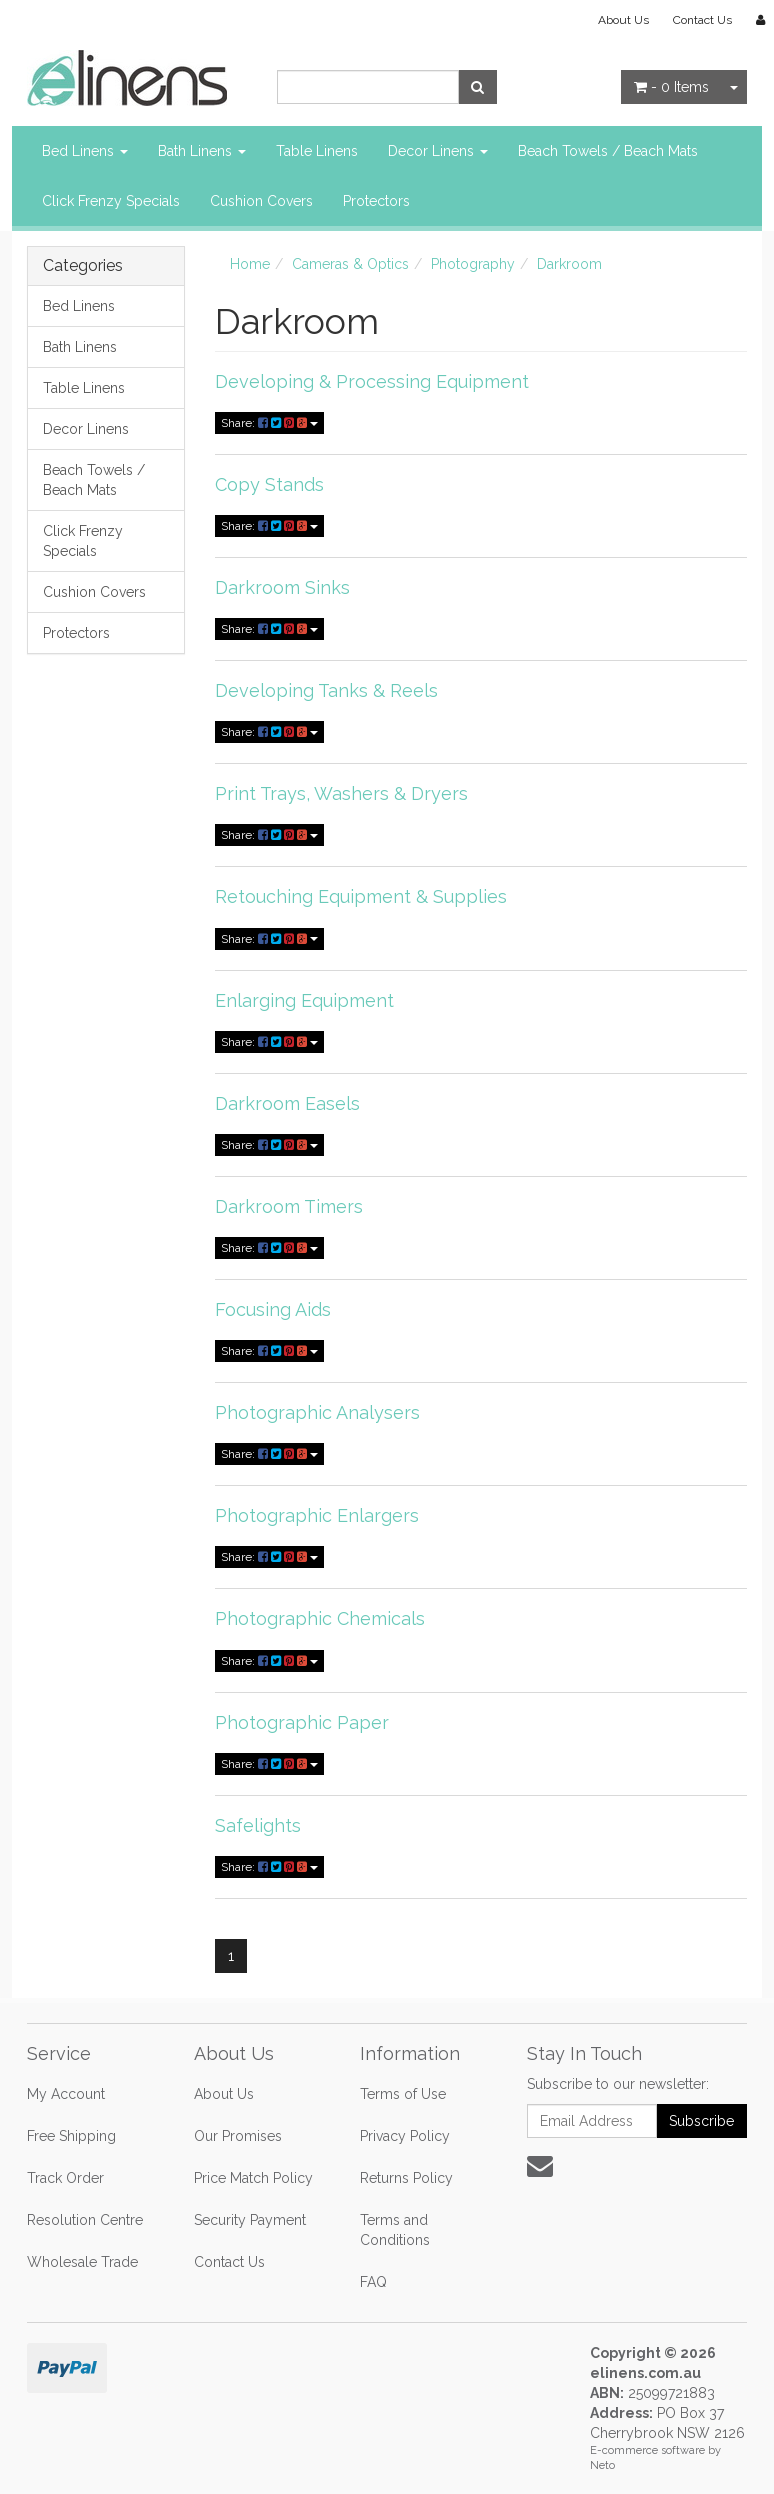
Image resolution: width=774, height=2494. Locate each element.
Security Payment (250, 2220)
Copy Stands (269, 484)
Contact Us (702, 20)
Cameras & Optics (350, 264)
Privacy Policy (405, 2136)
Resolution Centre (85, 2220)
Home (250, 264)
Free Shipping (71, 2136)
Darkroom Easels (287, 1103)
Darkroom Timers (289, 1206)
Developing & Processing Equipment (372, 381)
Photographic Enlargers (317, 1515)
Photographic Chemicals (320, 1618)
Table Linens (317, 151)
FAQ (373, 2282)
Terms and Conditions (395, 2230)
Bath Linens (202, 151)
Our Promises (238, 2136)
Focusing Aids (273, 1309)
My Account (66, 2094)
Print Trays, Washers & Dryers (341, 793)
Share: (269, 423)
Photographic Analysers (317, 1412)
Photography (473, 264)
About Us (623, 20)
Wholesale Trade (82, 2262)
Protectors (376, 201)
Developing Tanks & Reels (326, 690)
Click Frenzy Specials (111, 201)
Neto (602, 2465)
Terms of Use (403, 2094)
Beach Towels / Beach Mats (608, 151)
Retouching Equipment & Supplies (361, 896)
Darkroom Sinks (282, 587)
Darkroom (569, 264)
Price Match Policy (253, 2178)
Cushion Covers (261, 201)
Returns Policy (406, 2178)
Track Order (65, 2178)
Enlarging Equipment (304, 1000)
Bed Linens (85, 151)
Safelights (258, 1825)
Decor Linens (438, 151)
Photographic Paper (302, 1722)
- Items (671, 87)
